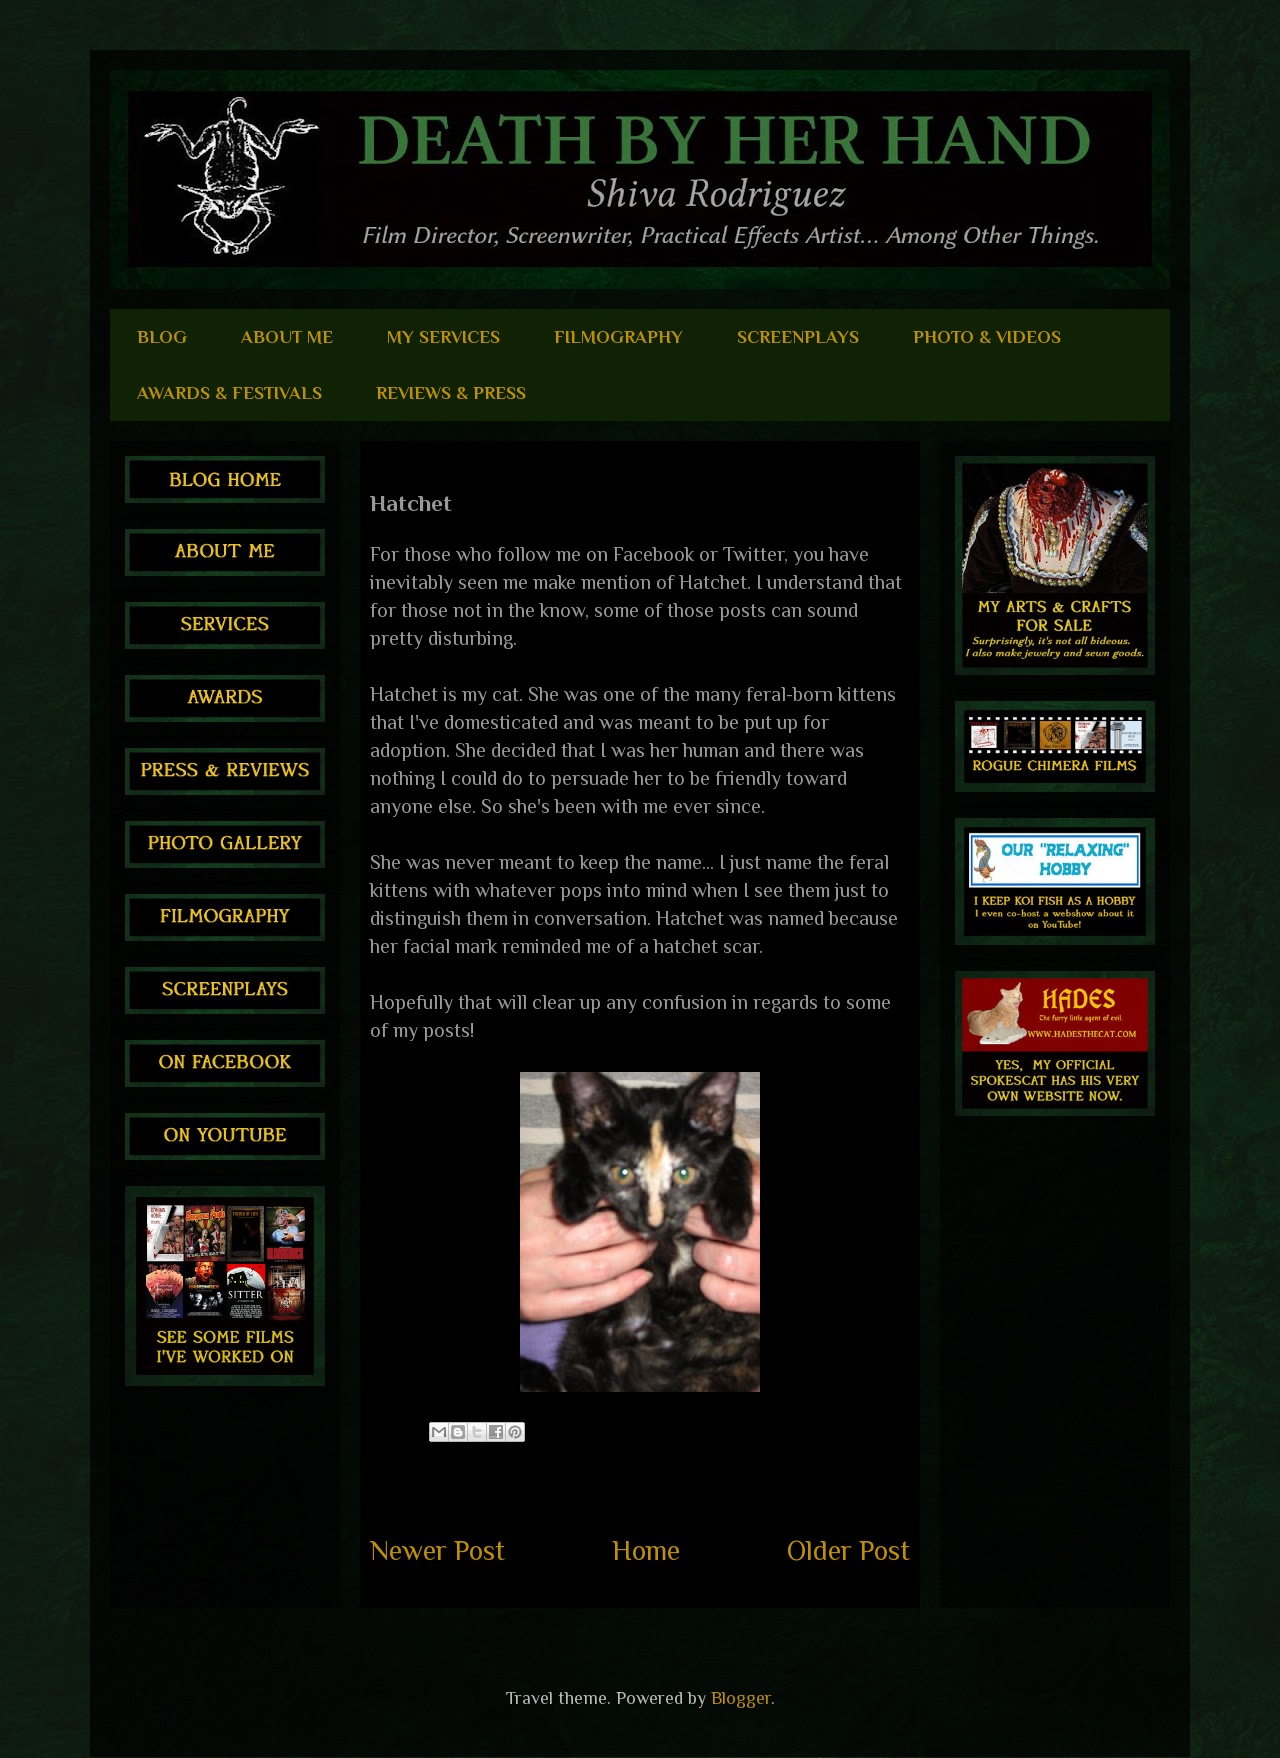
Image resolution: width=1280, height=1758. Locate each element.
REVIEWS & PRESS (451, 393)
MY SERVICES (443, 337)
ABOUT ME (287, 337)
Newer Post (437, 1550)
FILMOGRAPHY (618, 337)
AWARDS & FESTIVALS (229, 393)
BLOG (162, 337)
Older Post (848, 1550)
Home (646, 1550)
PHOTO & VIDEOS (987, 337)
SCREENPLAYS (798, 337)
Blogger (741, 1698)
